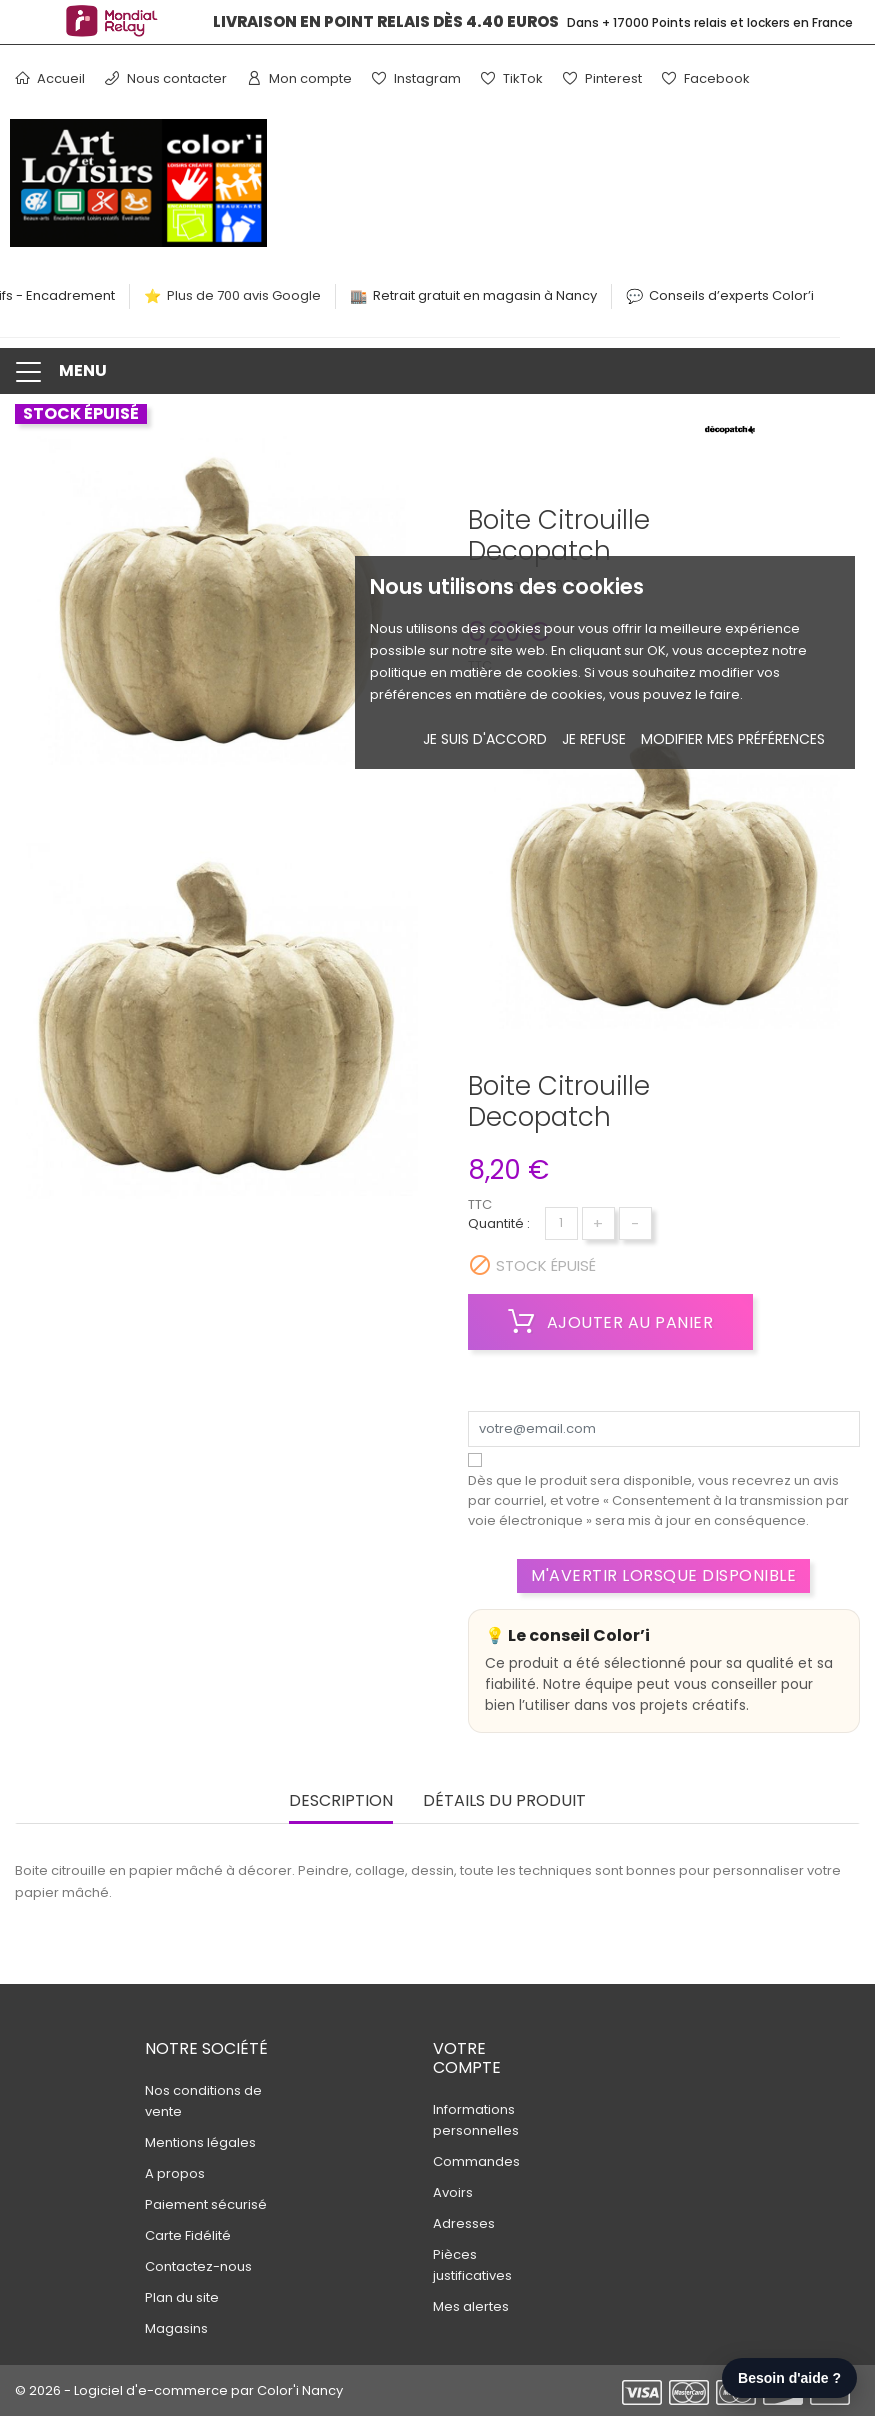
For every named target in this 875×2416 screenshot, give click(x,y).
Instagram (416, 78)
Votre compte (467, 2058)
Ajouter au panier (611, 1322)
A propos (175, 2173)
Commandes (476, 2161)
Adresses (464, 2223)
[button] (437, 371)
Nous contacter (166, 78)
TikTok (512, 78)
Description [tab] (341, 1801)
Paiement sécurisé (206, 2204)
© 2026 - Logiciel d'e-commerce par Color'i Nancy (179, 2390)
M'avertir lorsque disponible (663, 1575)
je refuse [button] (594, 739)
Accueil (50, 78)
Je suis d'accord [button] (485, 739)
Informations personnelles (476, 2120)
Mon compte (299, 78)
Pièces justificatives (472, 2265)
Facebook (706, 78)
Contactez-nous (198, 2266)
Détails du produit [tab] (504, 1801)
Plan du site (182, 2297)
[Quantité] (561, 1223)
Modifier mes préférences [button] (733, 739)
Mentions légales (200, 2142)
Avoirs (453, 2192)
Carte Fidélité (188, 2235)
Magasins (176, 2328)
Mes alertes (471, 2306)
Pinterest (602, 78)
